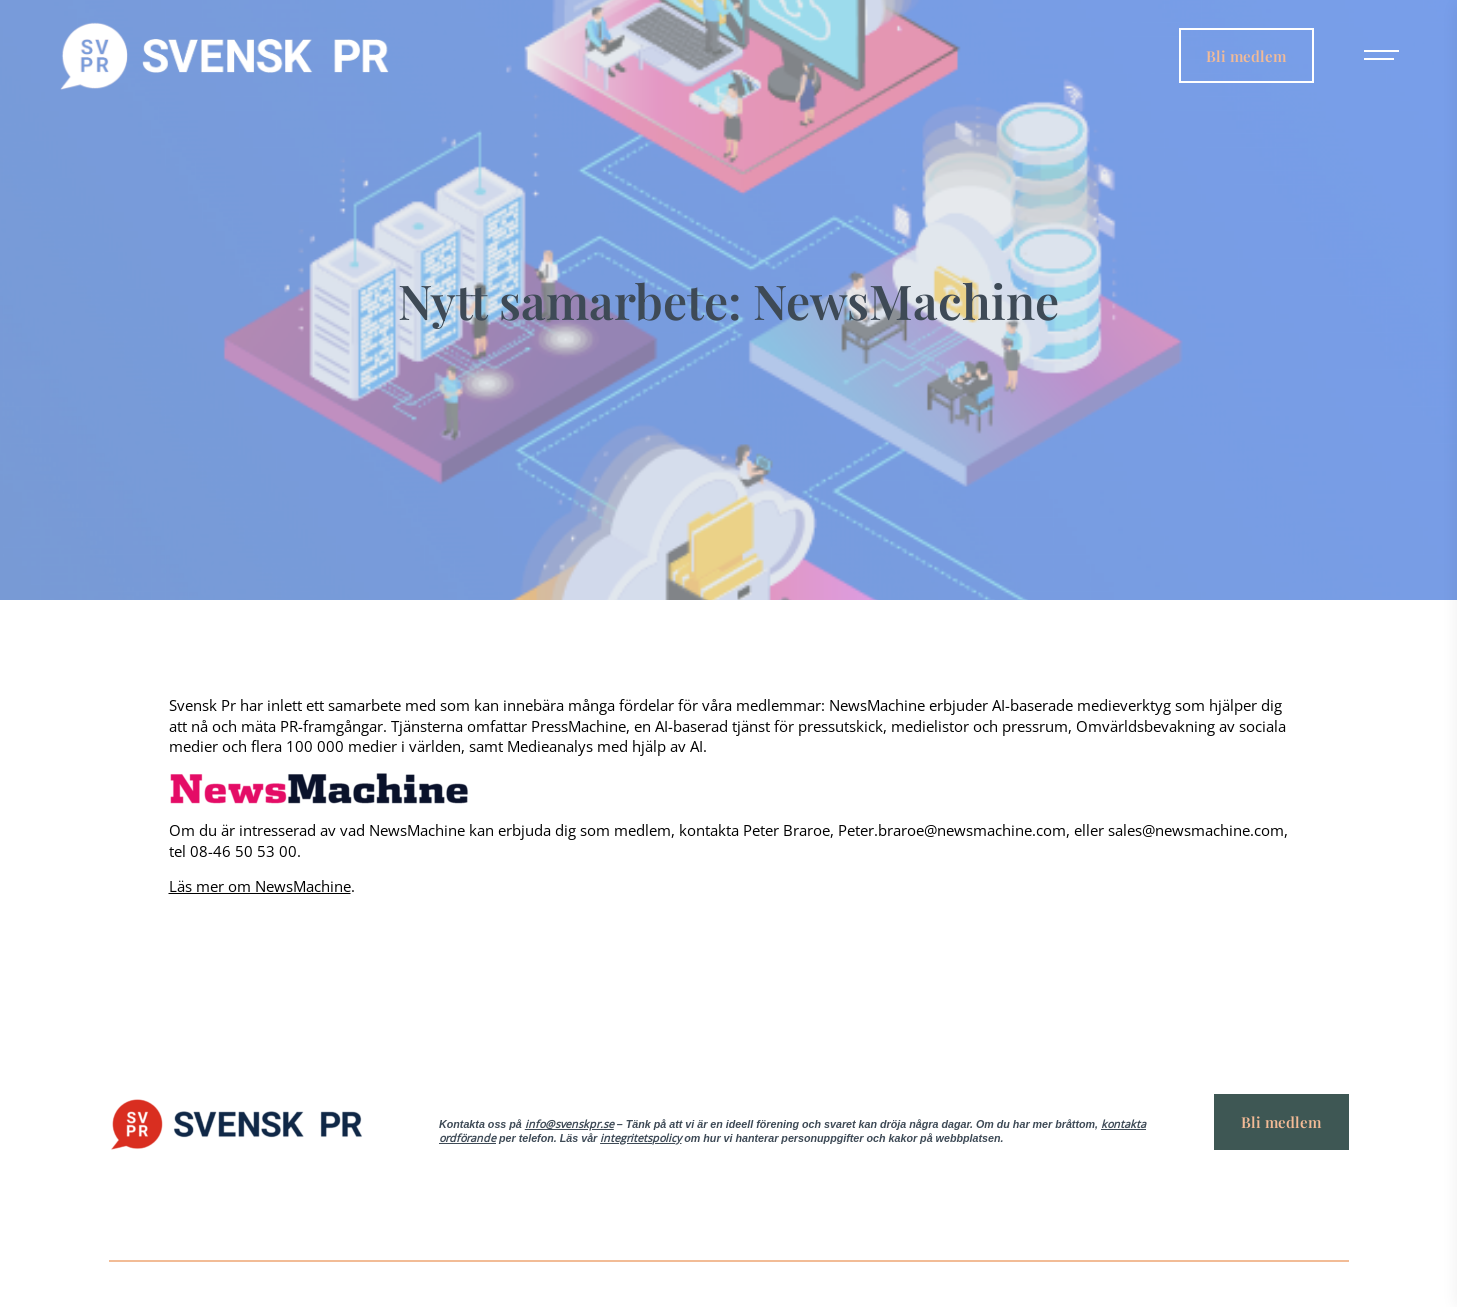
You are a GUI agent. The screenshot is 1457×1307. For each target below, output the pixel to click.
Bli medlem (1246, 54)
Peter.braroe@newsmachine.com (952, 830)
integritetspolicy (640, 1138)
